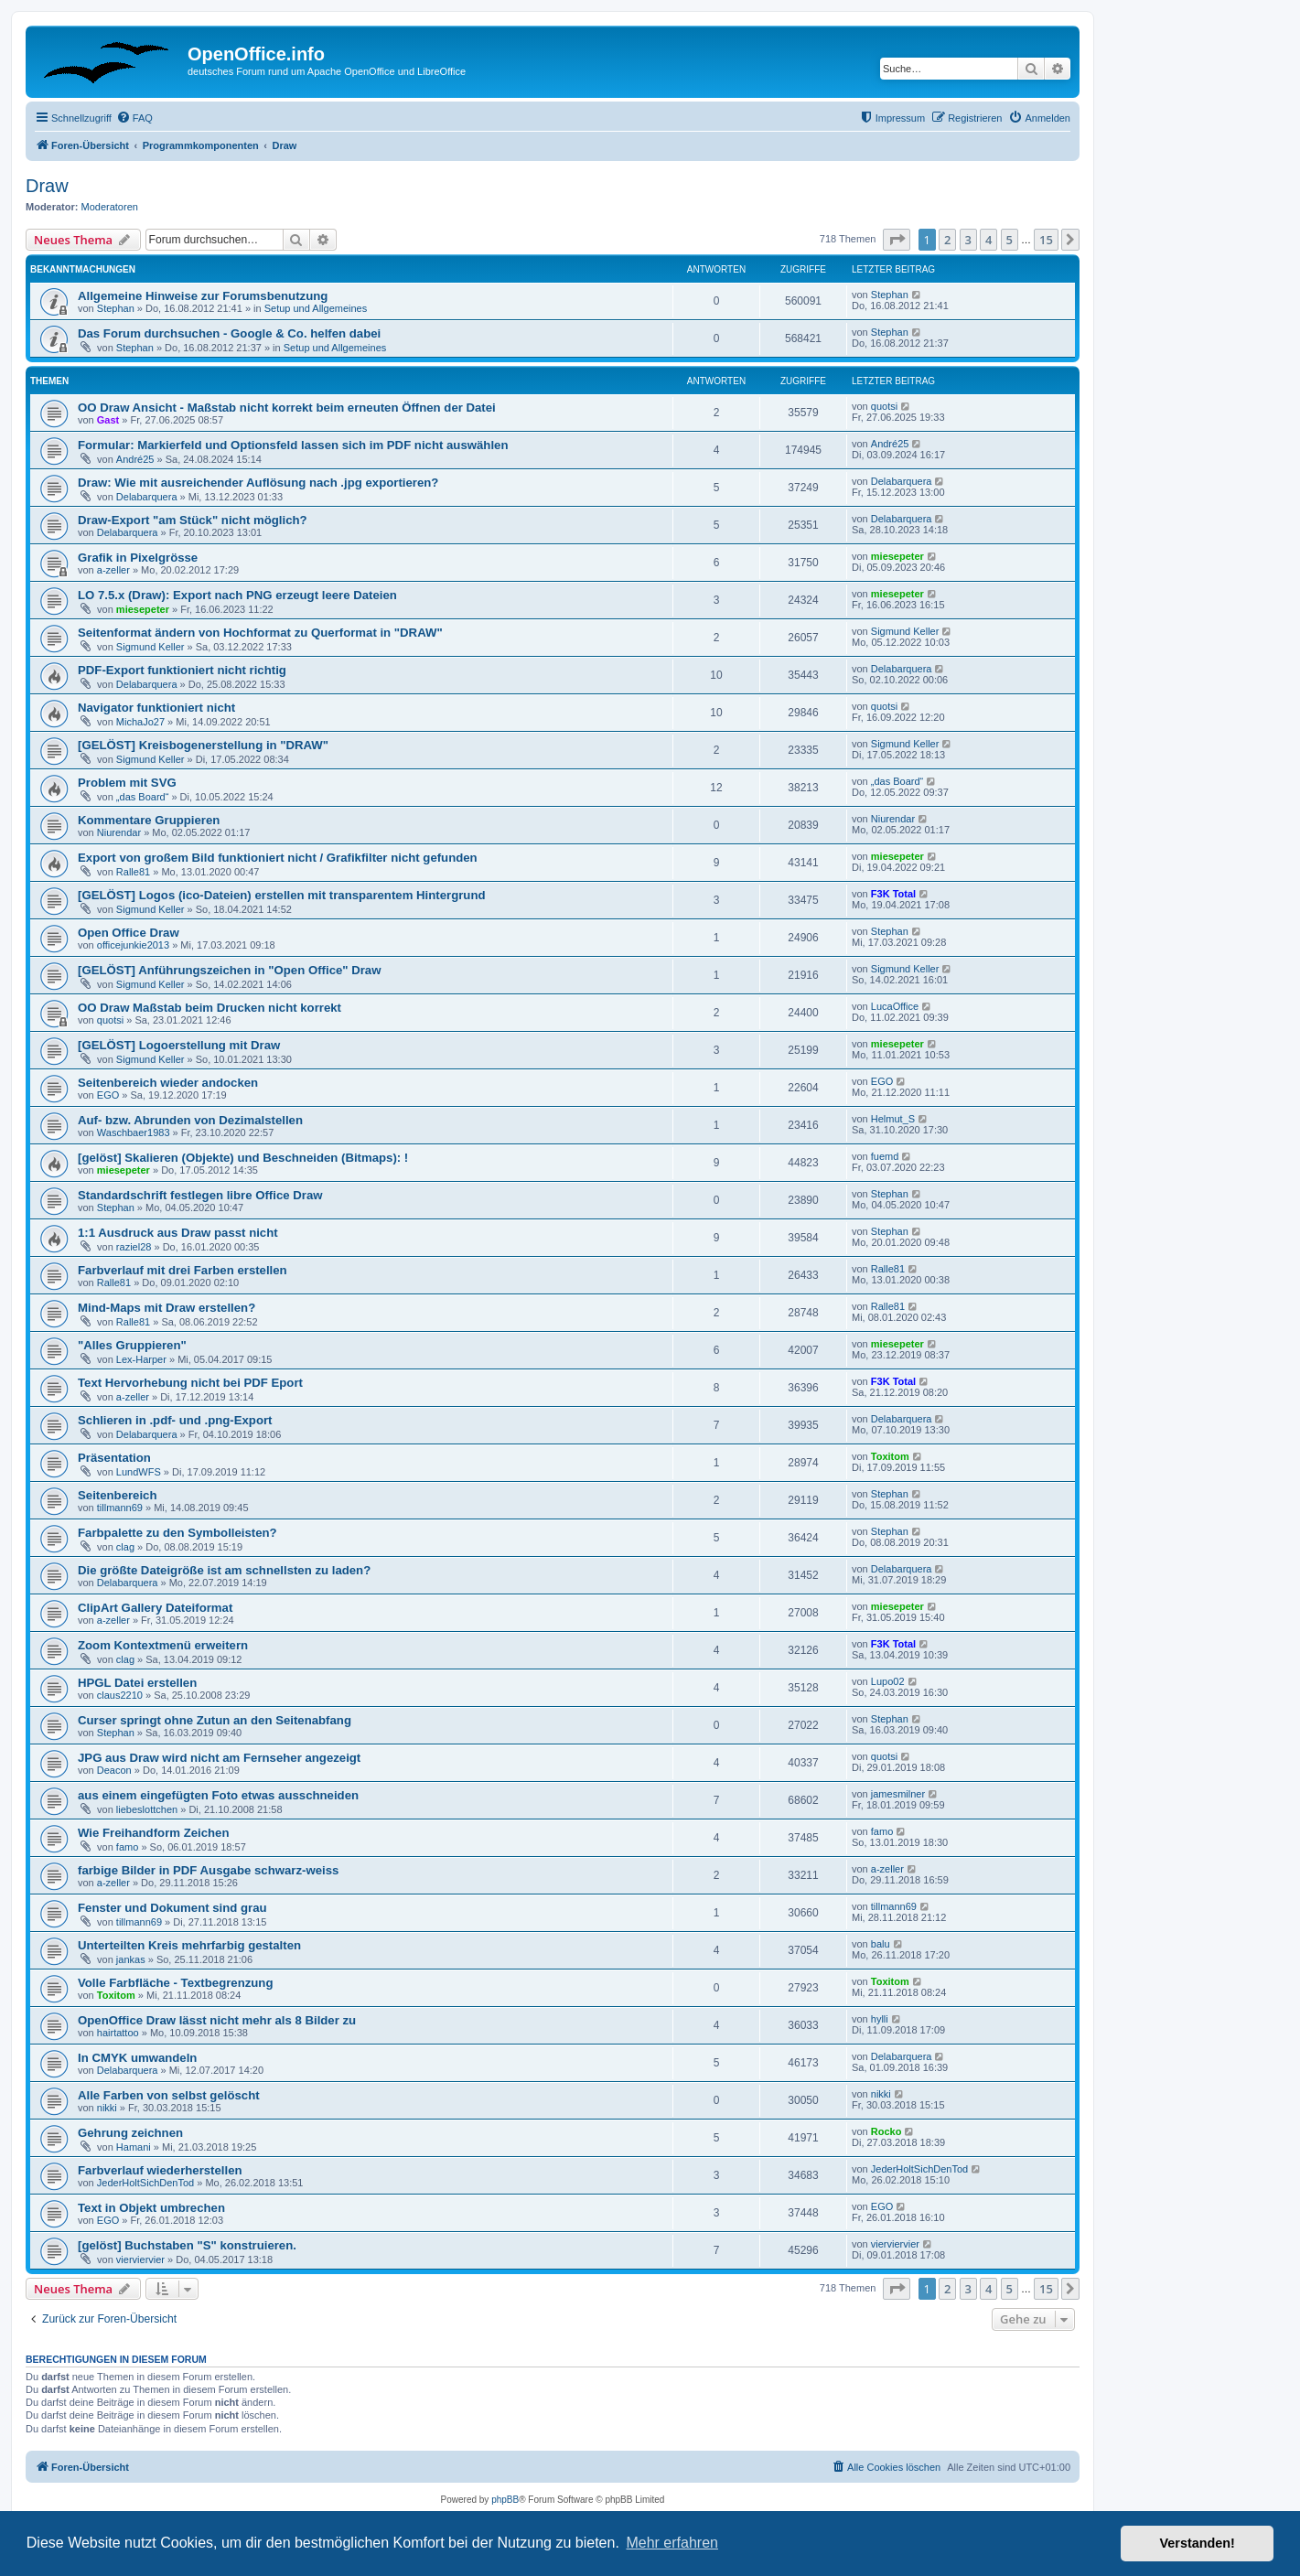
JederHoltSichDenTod (145, 2182)
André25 (135, 459)
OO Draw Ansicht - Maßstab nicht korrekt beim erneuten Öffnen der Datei (287, 407)
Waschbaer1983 (133, 1132)
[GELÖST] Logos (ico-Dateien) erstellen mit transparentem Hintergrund (282, 895)
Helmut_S (893, 1118)
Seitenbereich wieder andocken (168, 1082)
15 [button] (1046, 239)
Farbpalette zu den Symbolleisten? (177, 1533)
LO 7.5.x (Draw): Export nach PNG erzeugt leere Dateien (237, 595)
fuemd (885, 1156)
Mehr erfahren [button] (672, 2542)
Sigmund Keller (150, 646)
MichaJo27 (140, 721)
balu (880, 1943)
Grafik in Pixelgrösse (138, 557)
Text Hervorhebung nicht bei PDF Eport (190, 1383)
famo (127, 1846)
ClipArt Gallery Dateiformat (155, 1608)
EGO (108, 1094)
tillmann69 (120, 1507)
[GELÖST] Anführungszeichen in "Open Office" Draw (229, 970)
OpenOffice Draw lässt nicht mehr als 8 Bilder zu (217, 2020)
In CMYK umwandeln (137, 2058)
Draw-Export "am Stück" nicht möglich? (192, 520)
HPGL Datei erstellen (137, 1683)
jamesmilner (898, 1793)
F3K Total (893, 893)
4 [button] (988, 239)
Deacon (114, 1770)
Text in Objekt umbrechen (151, 2208)
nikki (107, 2107)
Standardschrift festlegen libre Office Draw (200, 1195)
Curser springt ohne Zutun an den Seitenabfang (214, 1720)
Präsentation (114, 1458)
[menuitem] (134, 118)
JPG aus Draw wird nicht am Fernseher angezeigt (219, 1758)
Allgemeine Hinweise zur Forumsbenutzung (203, 296)
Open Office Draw (128, 932)
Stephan (115, 308)
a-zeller (113, 569)
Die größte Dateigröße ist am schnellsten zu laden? (224, 1570)
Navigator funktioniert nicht (156, 707)
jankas (130, 1959)
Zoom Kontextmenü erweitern (163, 1645)
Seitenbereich (117, 1495)
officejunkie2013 (133, 944)
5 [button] (1009, 239)
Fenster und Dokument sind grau (172, 1908)
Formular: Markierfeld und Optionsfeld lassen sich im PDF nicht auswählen (293, 445)
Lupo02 (888, 1681)
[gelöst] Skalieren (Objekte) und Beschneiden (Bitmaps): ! (243, 1158)
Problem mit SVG (127, 782)
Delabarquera (146, 496)
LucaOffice (895, 1006)
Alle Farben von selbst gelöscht (169, 2095)
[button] (896, 240)
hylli (879, 2018)
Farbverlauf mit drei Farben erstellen (182, 1270)
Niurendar (119, 832)
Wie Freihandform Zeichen (153, 1833)
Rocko (886, 2131)
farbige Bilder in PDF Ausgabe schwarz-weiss (208, 1870)
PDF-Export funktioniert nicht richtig (182, 670)
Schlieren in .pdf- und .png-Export (175, 1420)
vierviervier (140, 2259)
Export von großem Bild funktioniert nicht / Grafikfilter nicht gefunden (278, 857)
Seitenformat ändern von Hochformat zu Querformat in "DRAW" (260, 632)
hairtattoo (118, 2032)
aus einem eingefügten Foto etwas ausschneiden (218, 1795)
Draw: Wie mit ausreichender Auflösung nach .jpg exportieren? (258, 482)
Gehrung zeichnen (130, 2133)
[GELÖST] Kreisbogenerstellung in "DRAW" (203, 745)
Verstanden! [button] (1197, 2543)
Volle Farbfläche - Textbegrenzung (175, 1983)
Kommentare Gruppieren (149, 820)
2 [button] (947, 239)
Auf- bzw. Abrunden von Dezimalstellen (190, 1120)
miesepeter (897, 556)
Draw (47, 186)
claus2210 (120, 1695)
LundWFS (138, 1471)
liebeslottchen (146, 1809)
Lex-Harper (141, 1359)
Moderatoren (109, 206)
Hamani (133, 2146)
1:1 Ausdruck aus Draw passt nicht (178, 1233)
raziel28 (134, 1246)
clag (125, 1546)
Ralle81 (133, 871)
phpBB (505, 2500)
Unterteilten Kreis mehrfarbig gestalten (189, 1945)
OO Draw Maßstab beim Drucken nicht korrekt (209, 1007)
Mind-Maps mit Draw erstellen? (166, 1308)
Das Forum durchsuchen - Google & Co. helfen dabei (229, 333)
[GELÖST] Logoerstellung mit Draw (179, 1045)
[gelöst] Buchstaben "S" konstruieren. (187, 2245)
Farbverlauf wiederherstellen (160, 2170)
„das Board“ (142, 796)
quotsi (884, 406)
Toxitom (890, 1456)
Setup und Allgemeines (316, 308)
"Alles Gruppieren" (132, 1345)
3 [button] (968, 239)
